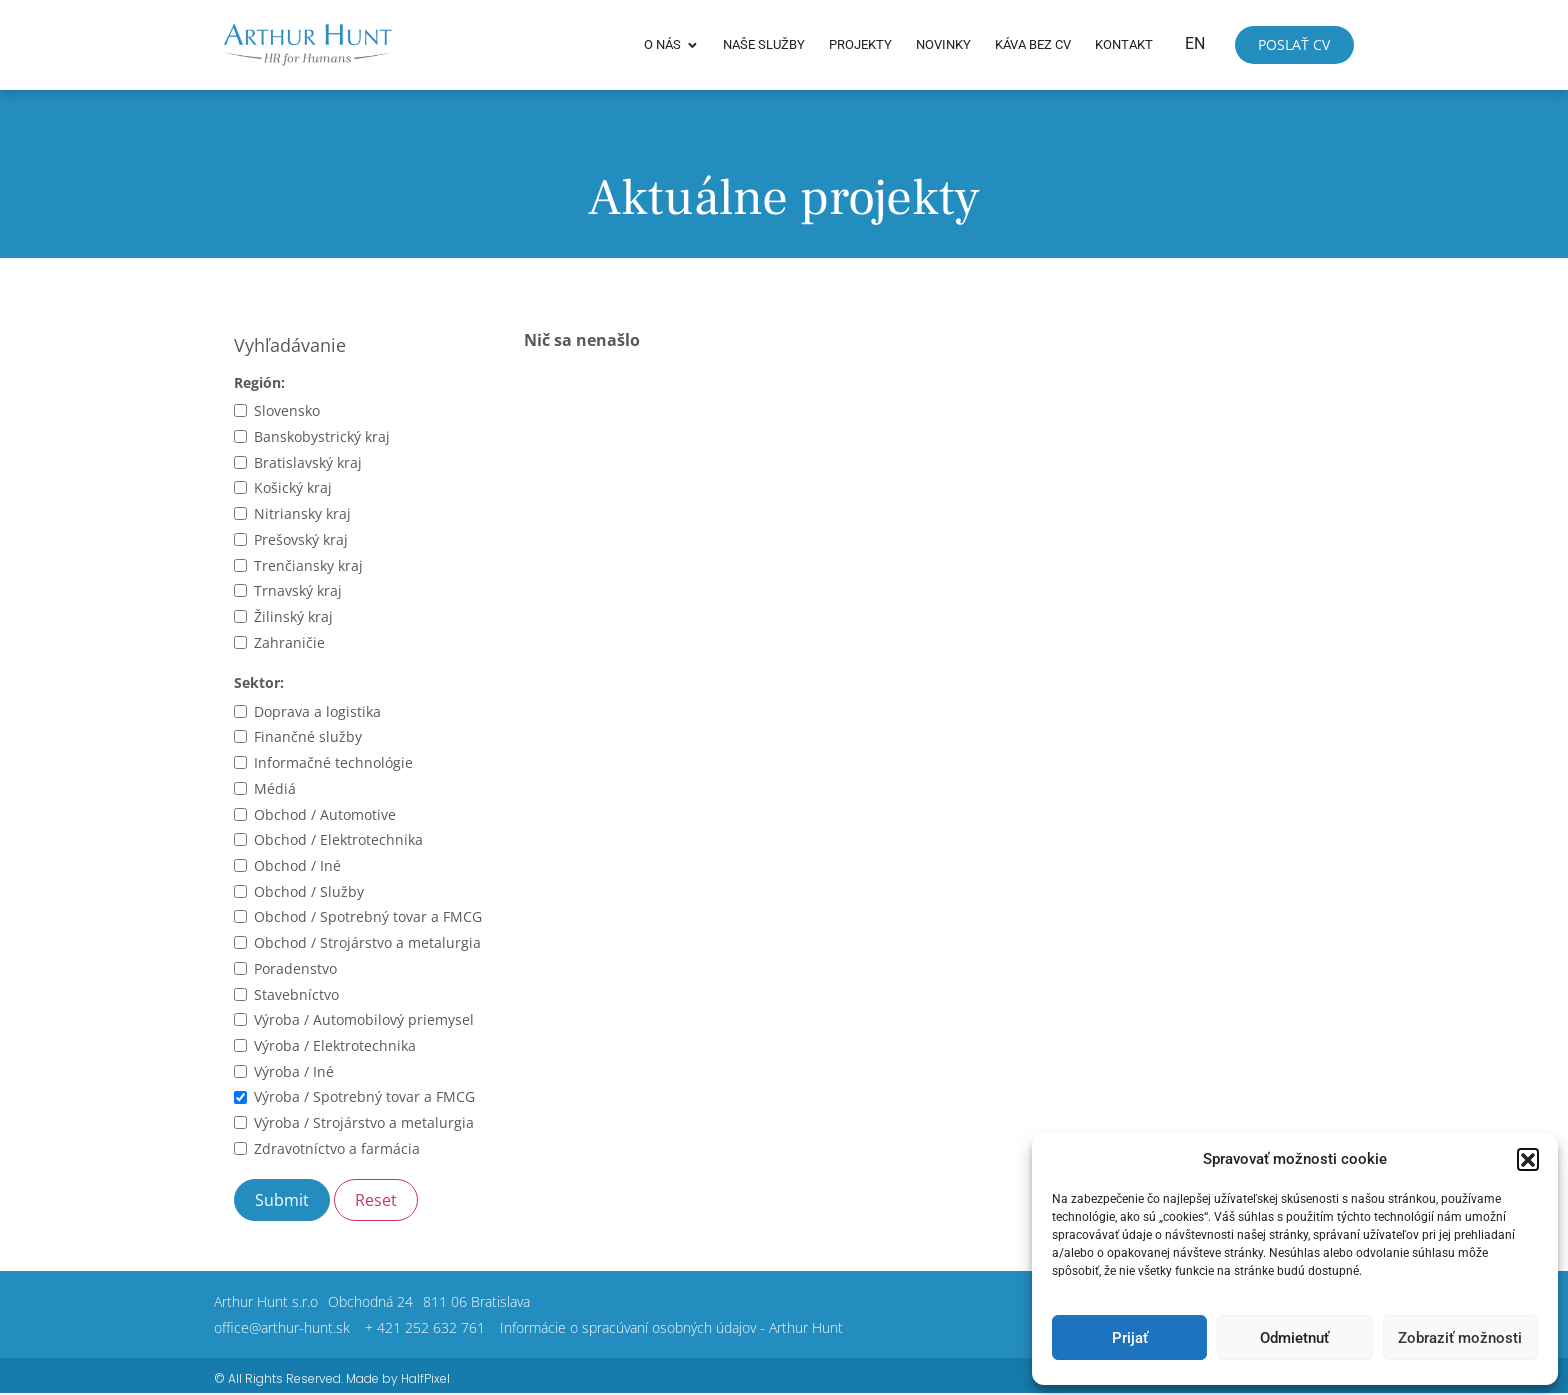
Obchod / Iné (297, 865)
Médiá (275, 788)
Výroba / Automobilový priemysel (364, 1019)
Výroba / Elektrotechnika (335, 1045)
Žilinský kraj (293, 616)
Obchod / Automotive (325, 814)
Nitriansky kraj (302, 513)
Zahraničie (289, 642)
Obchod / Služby (309, 891)
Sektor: (259, 682)
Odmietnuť (1294, 1338)
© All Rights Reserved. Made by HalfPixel (332, 1378)
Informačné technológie (333, 762)
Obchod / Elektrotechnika (338, 839)
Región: (259, 382)
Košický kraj (293, 487)
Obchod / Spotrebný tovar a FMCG (368, 916)
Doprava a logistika (317, 711)
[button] (1528, 1159)
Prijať (1130, 1338)
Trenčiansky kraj (308, 565)
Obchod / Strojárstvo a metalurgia (367, 942)
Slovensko (287, 410)
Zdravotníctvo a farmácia (337, 1148)
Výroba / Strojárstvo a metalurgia (364, 1122)
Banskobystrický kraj (322, 436)
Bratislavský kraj (308, 462)
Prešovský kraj (301, 539)
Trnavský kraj (298, 590)
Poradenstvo (295, 968)
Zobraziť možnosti (1460, 1338)
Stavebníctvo (296, 994)
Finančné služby (308, 736)
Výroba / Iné (294, 1071)
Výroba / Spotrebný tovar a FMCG (364, 1096)
